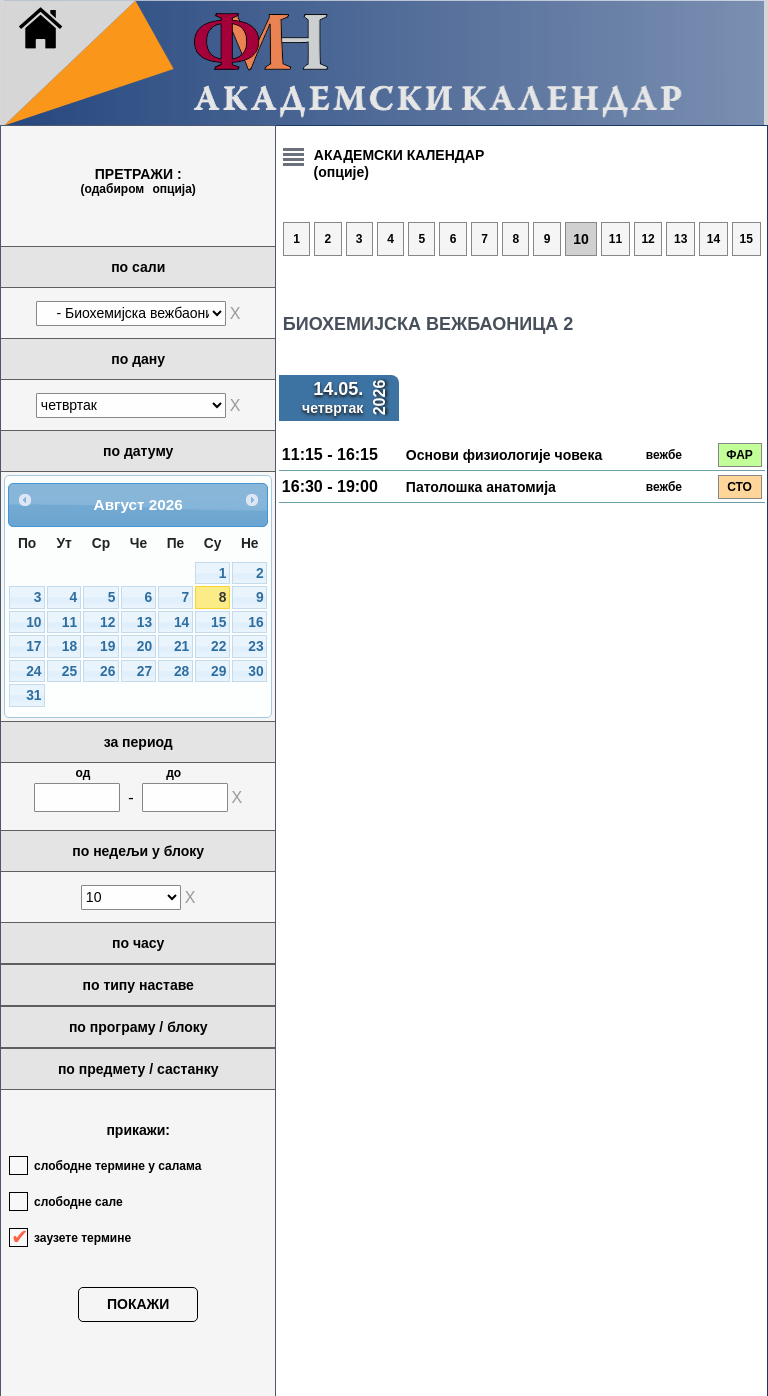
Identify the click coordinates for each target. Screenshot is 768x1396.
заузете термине (82, 1238)
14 (181, 622)
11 (69, 622)
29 (218, 671)
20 (144, 646)
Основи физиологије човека (504, 455)
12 (107, 622)
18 (69, 646)
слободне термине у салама (117, 1166)
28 (181, 671)
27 (144, 671)
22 (218, 646)
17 (33, 646)
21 (181, 646)
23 (255, 646)
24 (33, 671)
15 (218, 622)
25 (69, 671)
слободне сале (78, 1202)
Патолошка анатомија (481, 487)
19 (107, 646)
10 (33, 622)
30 (255, 671)
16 (255, 622)
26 (107, 671)
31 (33, 695)
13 (144, 622)
